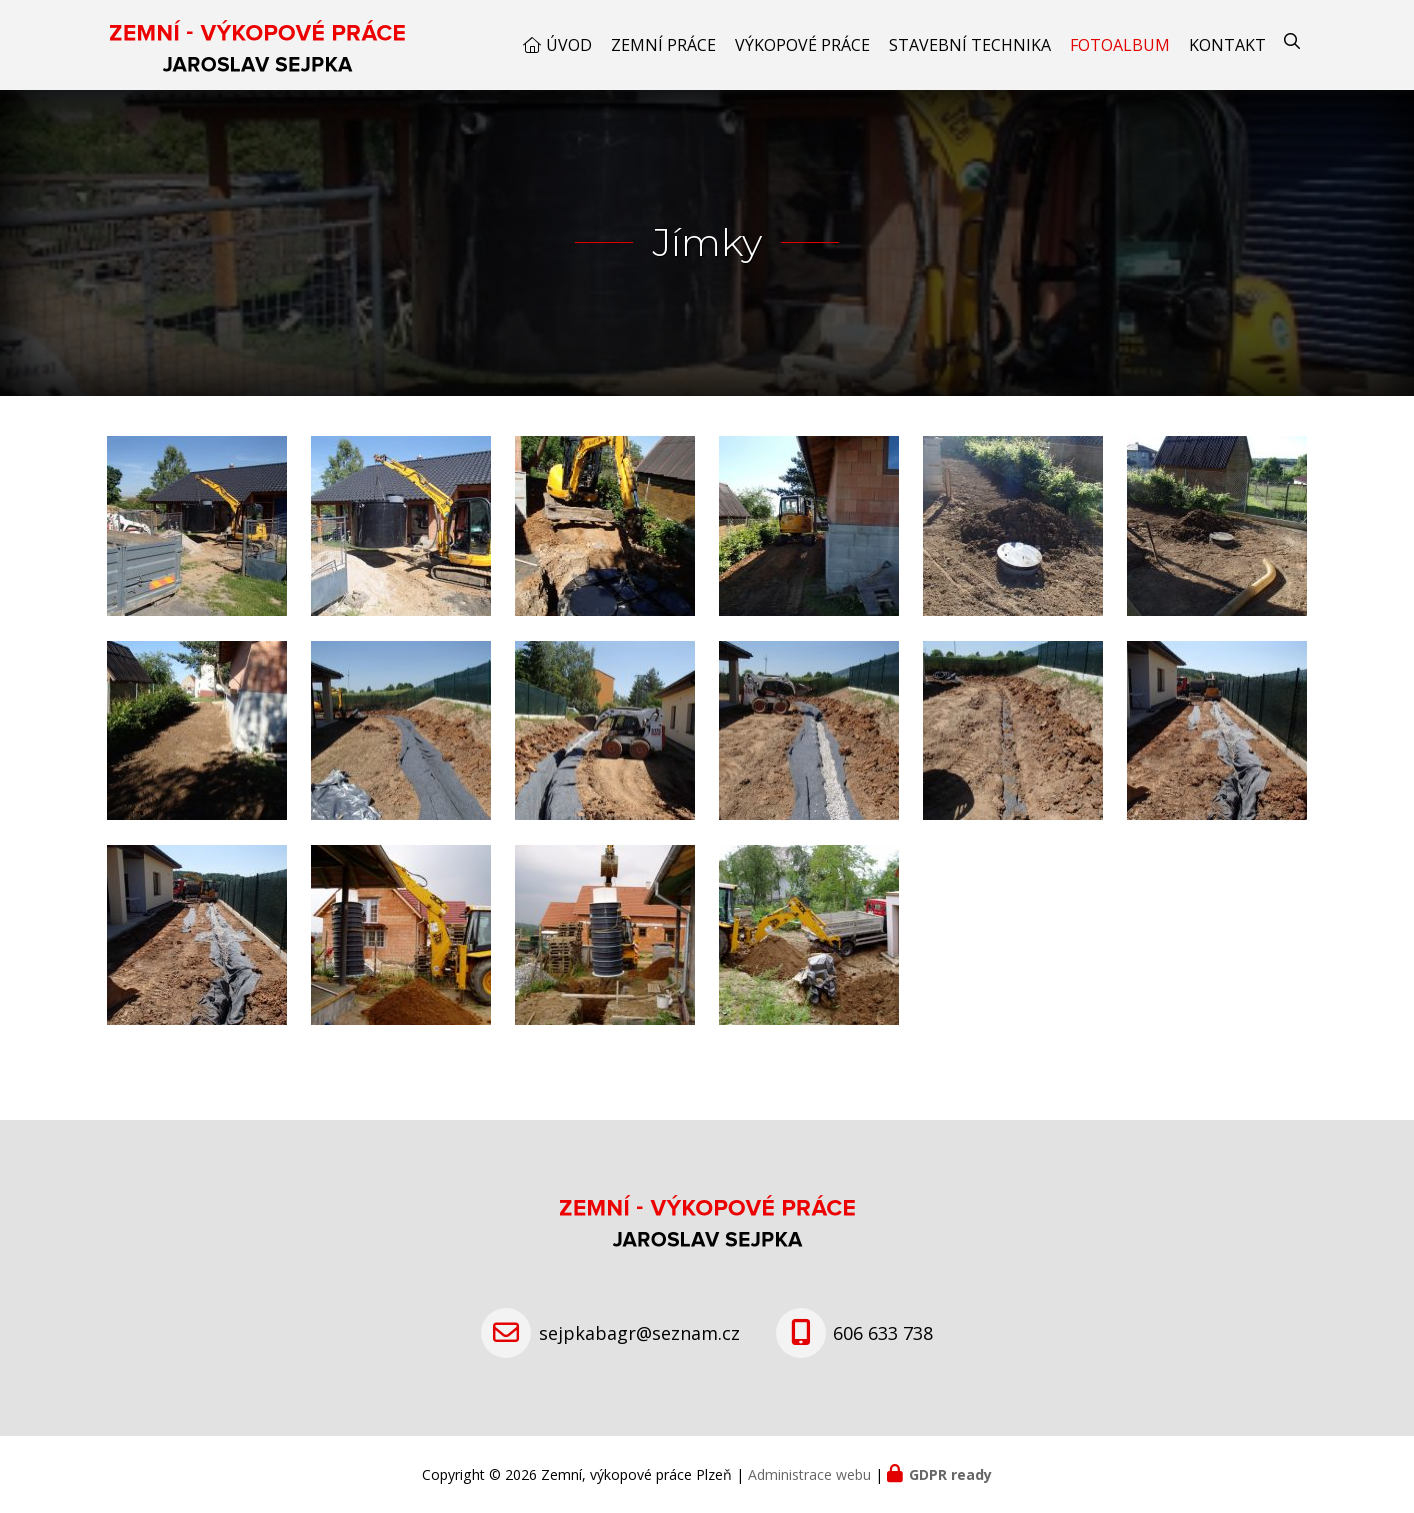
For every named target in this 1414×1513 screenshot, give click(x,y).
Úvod (569, 45)
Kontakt (1227, 45)
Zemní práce (663, 45)
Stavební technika (970, 45)
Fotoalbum (1120, 45)
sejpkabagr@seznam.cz (639, 1333)
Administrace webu (809, 1474)
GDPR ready (950, 1474)
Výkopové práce (802, 45)
